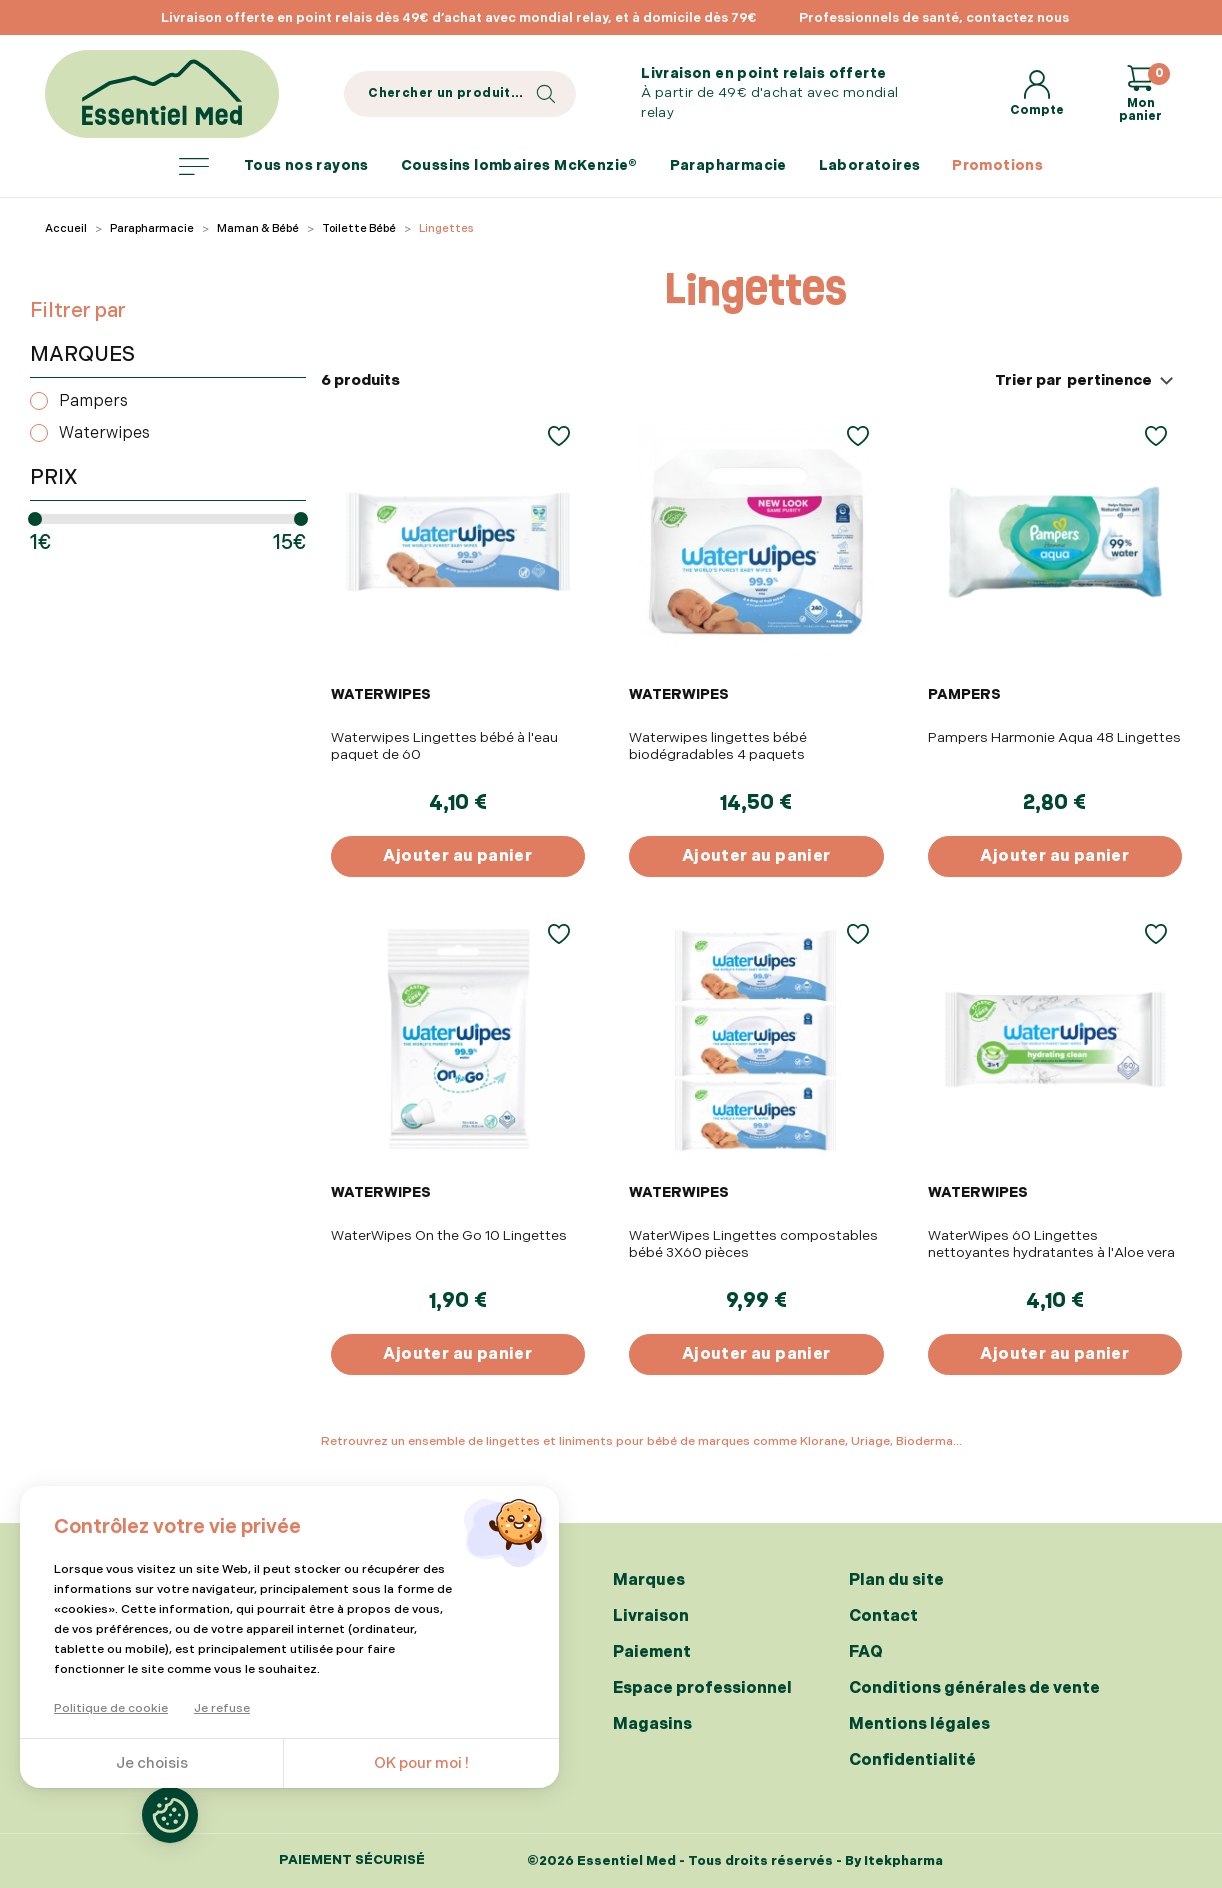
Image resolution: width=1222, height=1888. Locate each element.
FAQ (866, 1652)
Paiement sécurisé (352, 1860)
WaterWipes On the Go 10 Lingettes (449, 1235)
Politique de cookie (111, 1708)
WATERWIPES (381, 694)
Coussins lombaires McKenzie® (519, 165)
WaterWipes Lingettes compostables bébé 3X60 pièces (753, 1244)
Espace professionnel (702, 1688)
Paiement (652, 1652)
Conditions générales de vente (974, 1688)
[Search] (460, 94)
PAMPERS (964, 694)
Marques (649, 1580)
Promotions (997, 165)
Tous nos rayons (274, 166)
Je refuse (222, 1708)
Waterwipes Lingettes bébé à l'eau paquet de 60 (444, 746)
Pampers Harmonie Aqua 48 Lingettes (1054, 737)
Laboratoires (870, 165)
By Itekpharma (894, 1861)
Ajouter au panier (457, 856)
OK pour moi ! (421, 1763)
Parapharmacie (728, 165)
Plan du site (896, 1580)
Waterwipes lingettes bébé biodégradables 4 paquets (718, 746)
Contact (883, 1616)
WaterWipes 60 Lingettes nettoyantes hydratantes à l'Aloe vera (1051, 1244)
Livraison (651, 1616)
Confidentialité (912, 1760)
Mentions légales (919, 1724)
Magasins (652, 1724)
